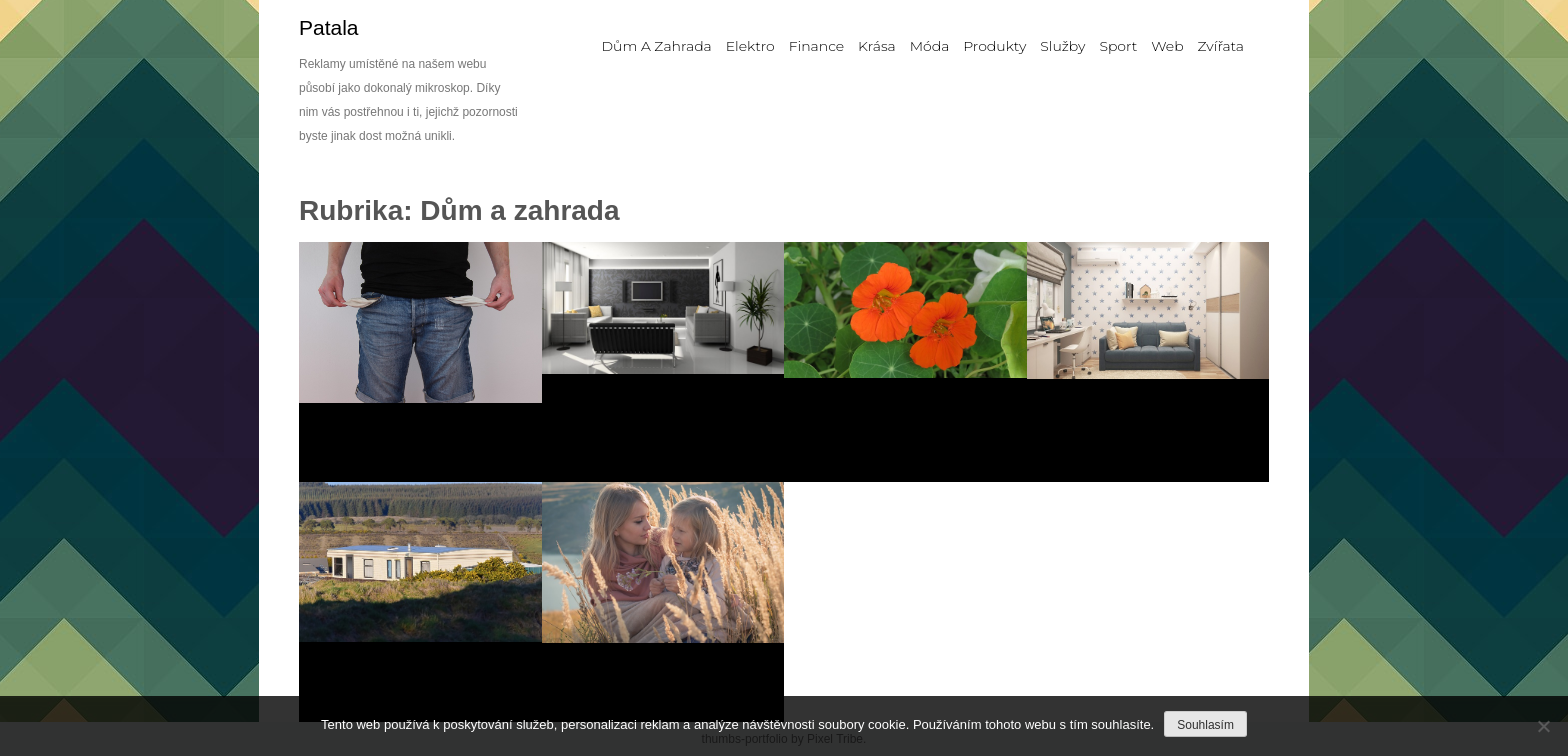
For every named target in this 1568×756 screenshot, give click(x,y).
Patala (329, 27)
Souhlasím (1205, 725)
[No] (1543, 726)
